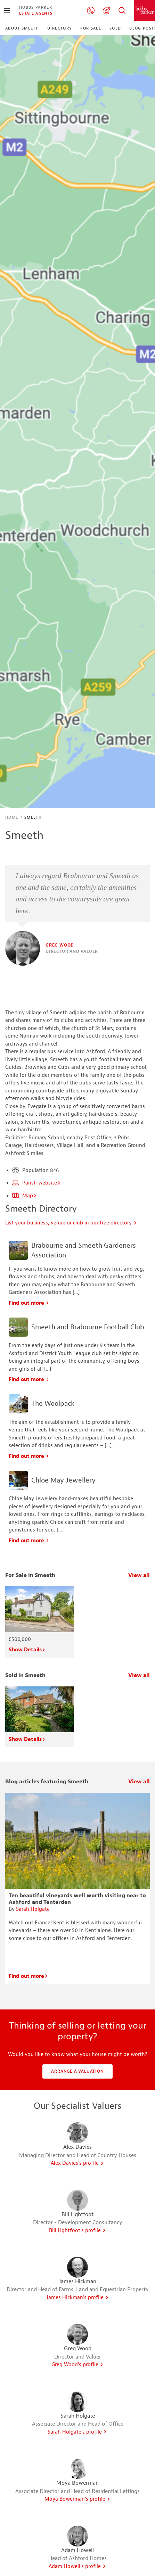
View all (139, 1575)
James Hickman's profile (77, 2297)
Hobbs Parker (35, 7)
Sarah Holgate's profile (77, 2432)
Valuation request (106, 10)
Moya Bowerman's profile (77, 2499)
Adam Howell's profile (77, 2566)
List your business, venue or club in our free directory (71, 1223)
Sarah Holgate (33, 1909)
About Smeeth (22, 28)
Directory (59, 28)
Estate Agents (35, 13)
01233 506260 (91, 10)
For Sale (90, 28)
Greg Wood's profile (77, 2364)
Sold (115, 28)
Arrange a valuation (77, 2071)
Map (24, 1195)
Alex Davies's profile (77, 2163)
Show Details (27, 1649)
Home (11, 817)
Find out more (29, 1303)
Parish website (36, 1183)
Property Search (122, 10)
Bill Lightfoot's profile (77, 2230)
